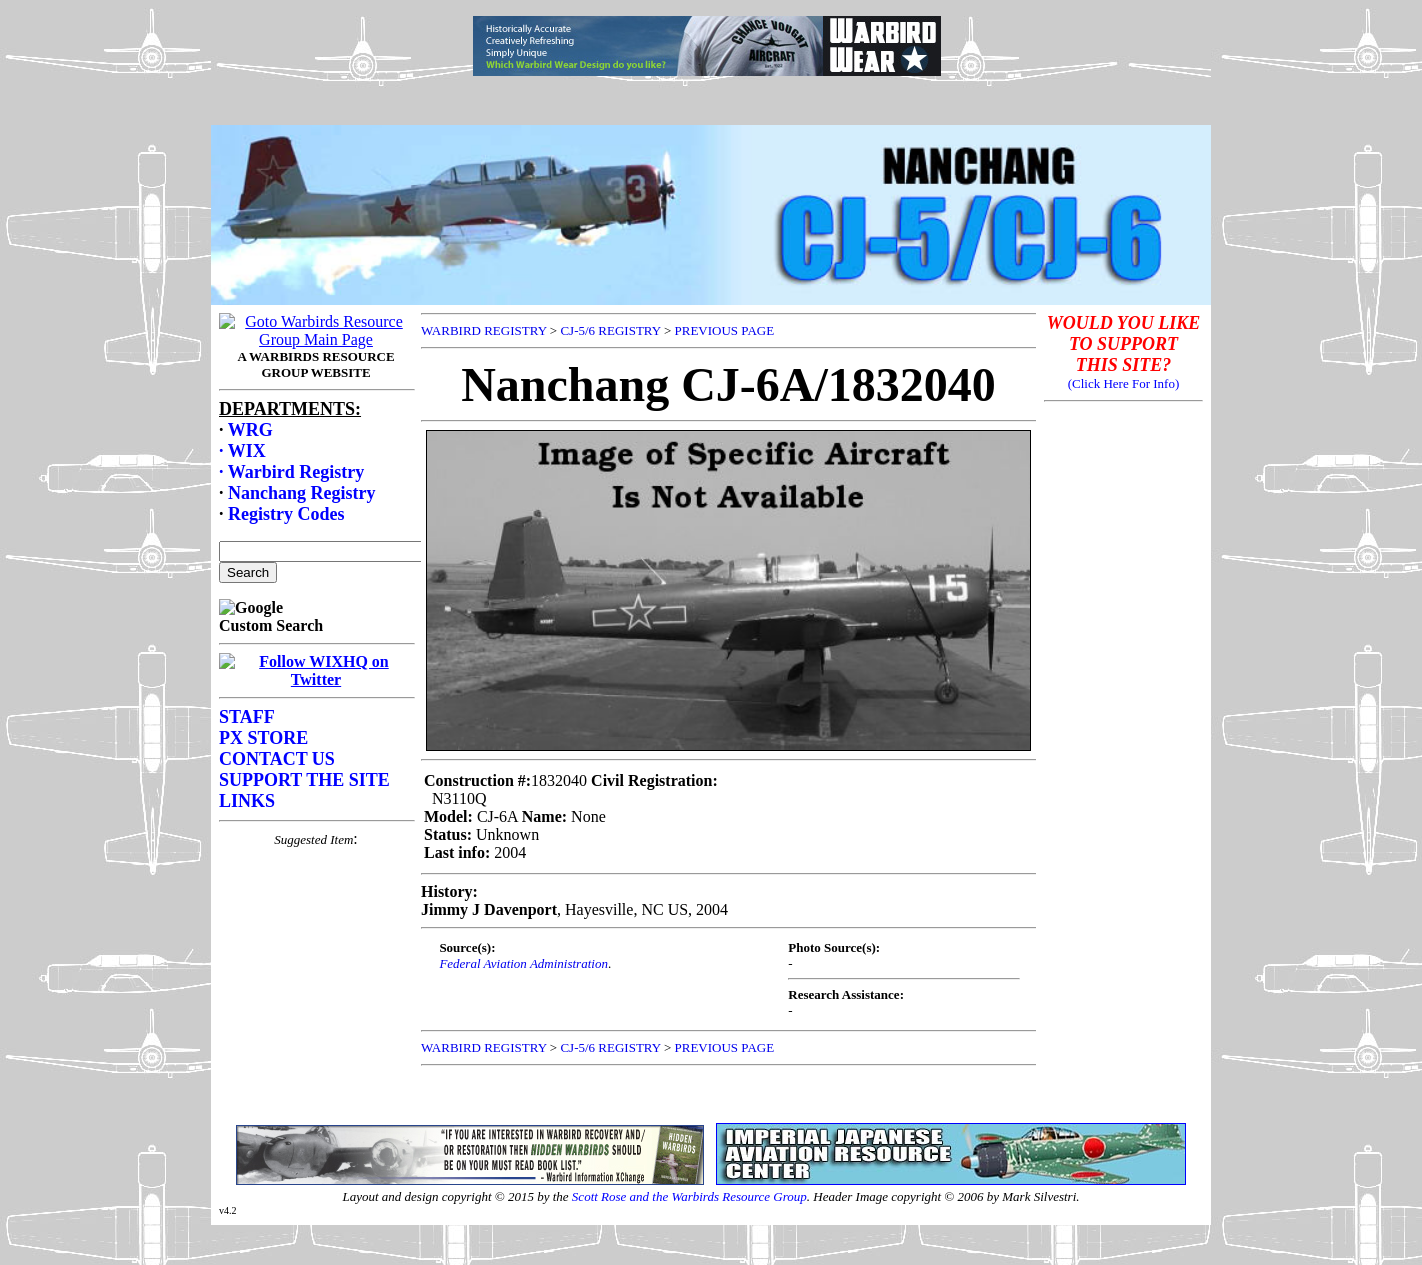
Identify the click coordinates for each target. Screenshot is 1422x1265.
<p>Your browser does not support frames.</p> (711, 83)
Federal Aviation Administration (523, 963)
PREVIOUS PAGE (725, 330)
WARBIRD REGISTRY (484, 330)
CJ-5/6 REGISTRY (610, 330)
